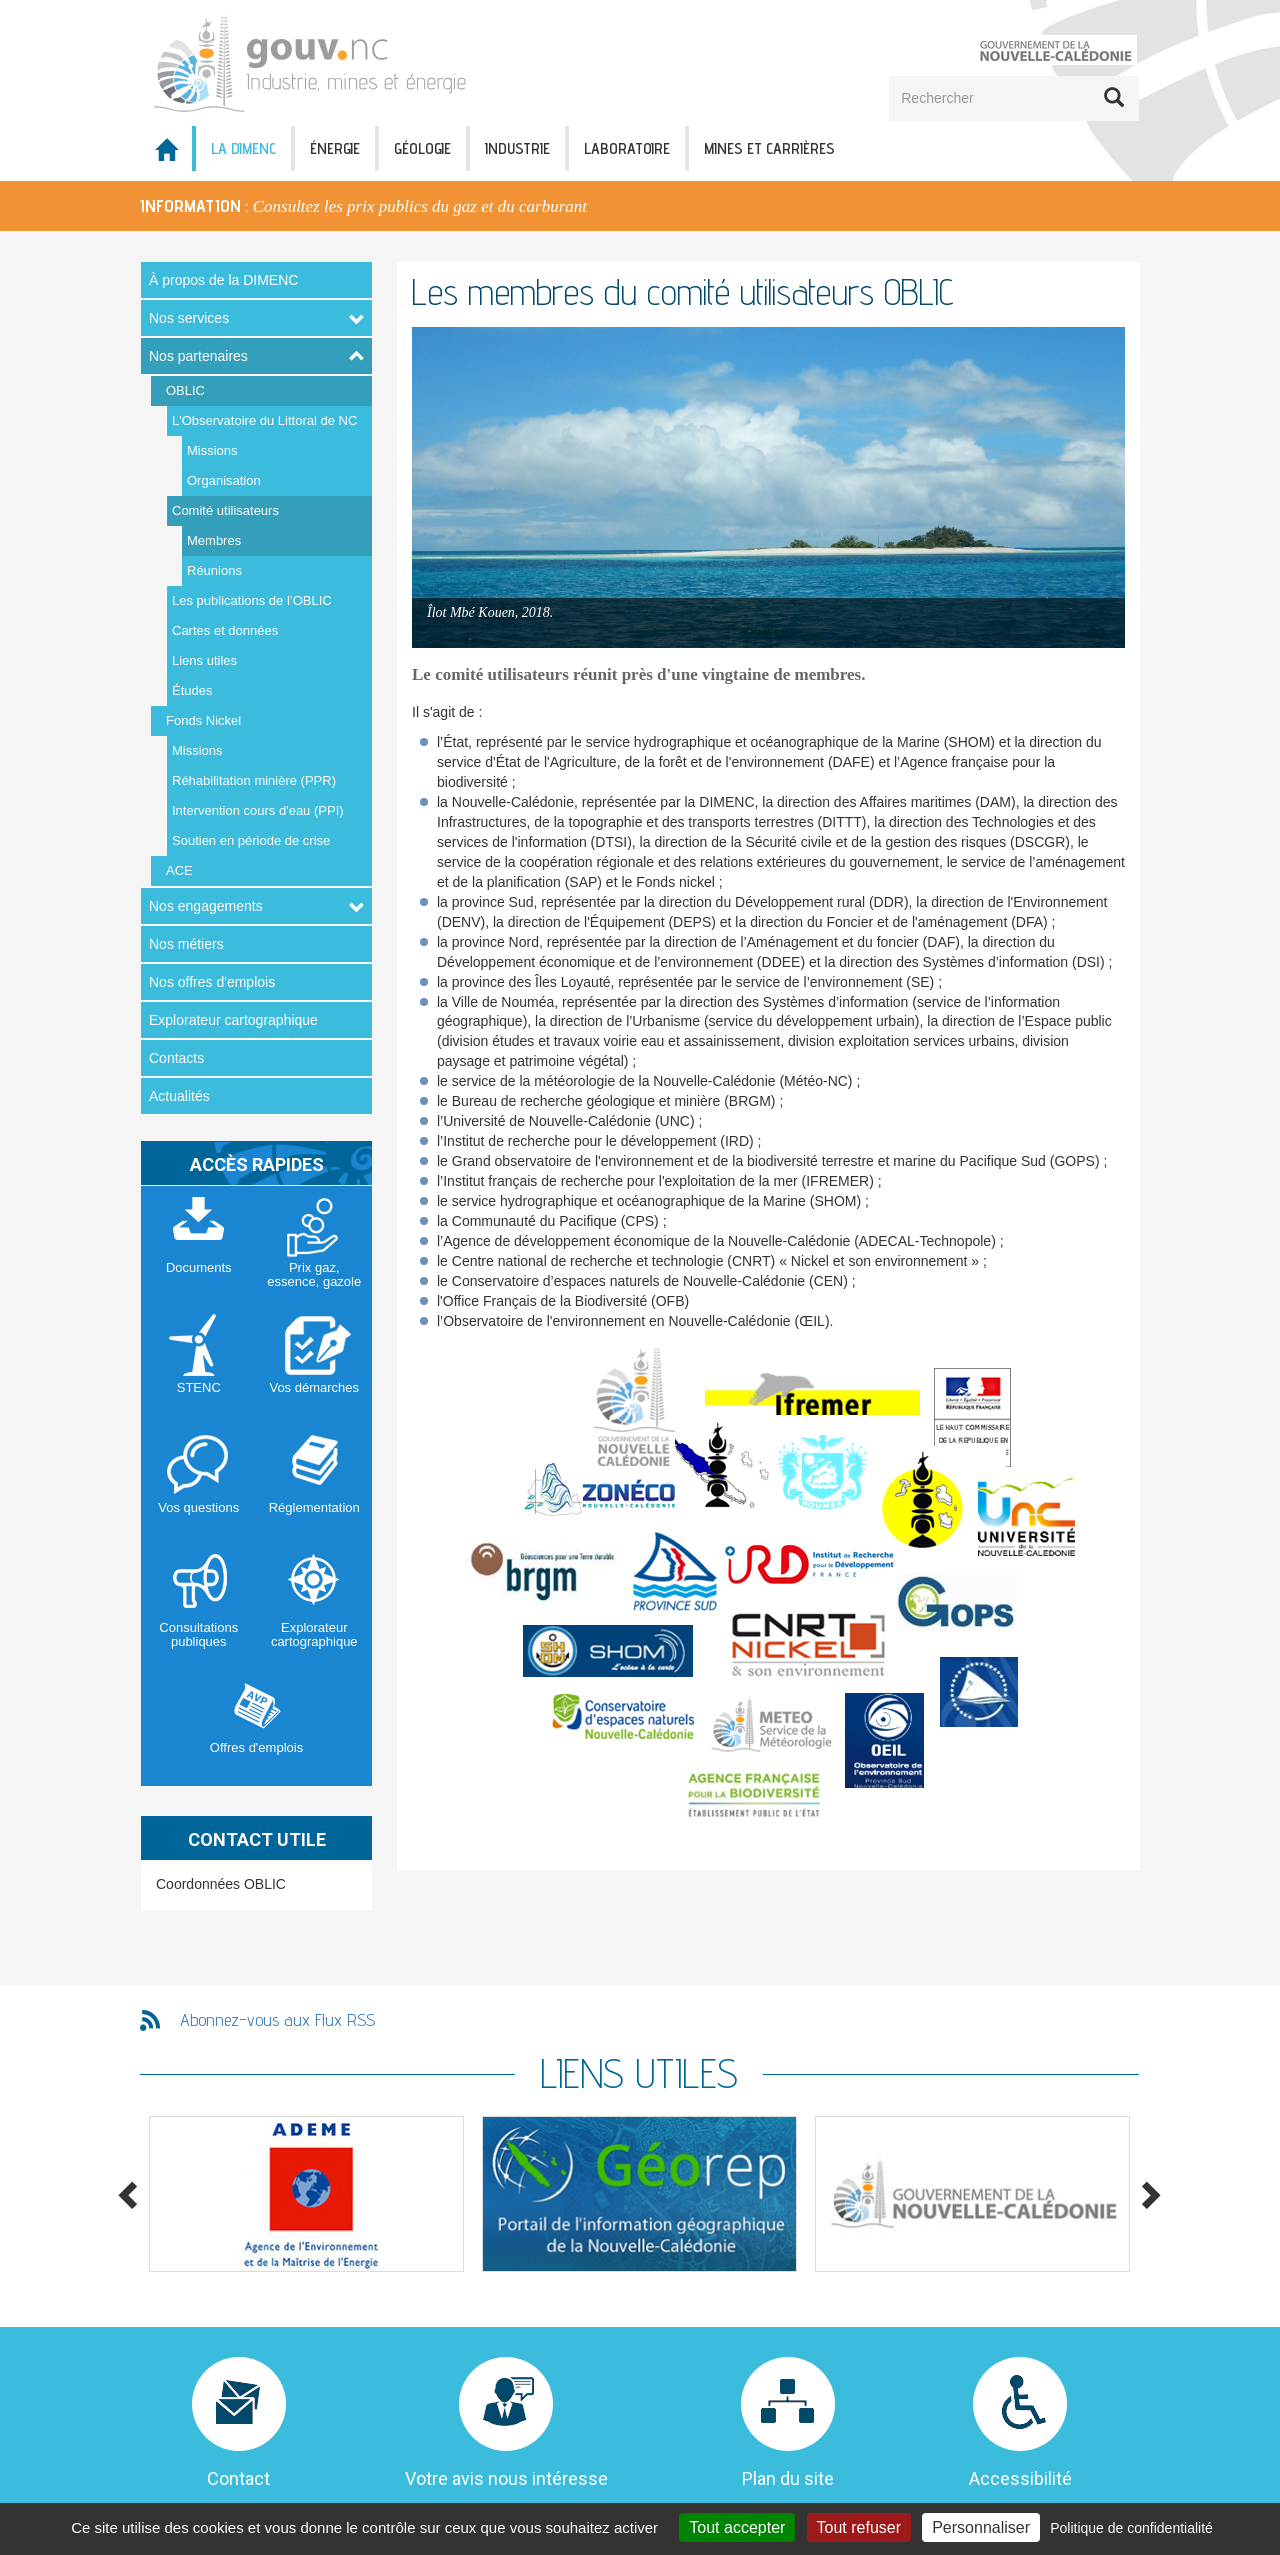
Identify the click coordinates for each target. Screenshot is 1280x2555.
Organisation (224, 480)
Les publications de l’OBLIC (252, 600)
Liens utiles (204, 660)
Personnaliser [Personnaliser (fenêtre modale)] (981, 2527)
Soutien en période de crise (251, 840)
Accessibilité (1020, 2478)
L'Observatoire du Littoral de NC (264, 420)
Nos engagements (206, 906)
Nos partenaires (198, 356)
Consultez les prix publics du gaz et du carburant (420, 206)
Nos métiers (186, 944)
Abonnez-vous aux (277, 2019)
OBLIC (185, 390)
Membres (214, 540)
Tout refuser (859, 2527)
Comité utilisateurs (225, 510)
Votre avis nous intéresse (506, 2478)
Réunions (214, 570)
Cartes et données (225, 630)
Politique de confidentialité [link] (1131, 2528)
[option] (640, 206)
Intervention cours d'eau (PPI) (258, 810)
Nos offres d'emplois (212, 982)
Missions (212, 450)
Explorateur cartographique (233, 1020)
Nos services (189, 318)
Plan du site (788, 2478)
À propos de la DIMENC (223, 280)
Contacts (176, 1058)
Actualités (179, 1096)
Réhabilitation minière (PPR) (254, 780)
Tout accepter (737, 2527)
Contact (238, 2478)
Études (192, 690)
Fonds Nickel (203, 720)
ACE (179, 870)
